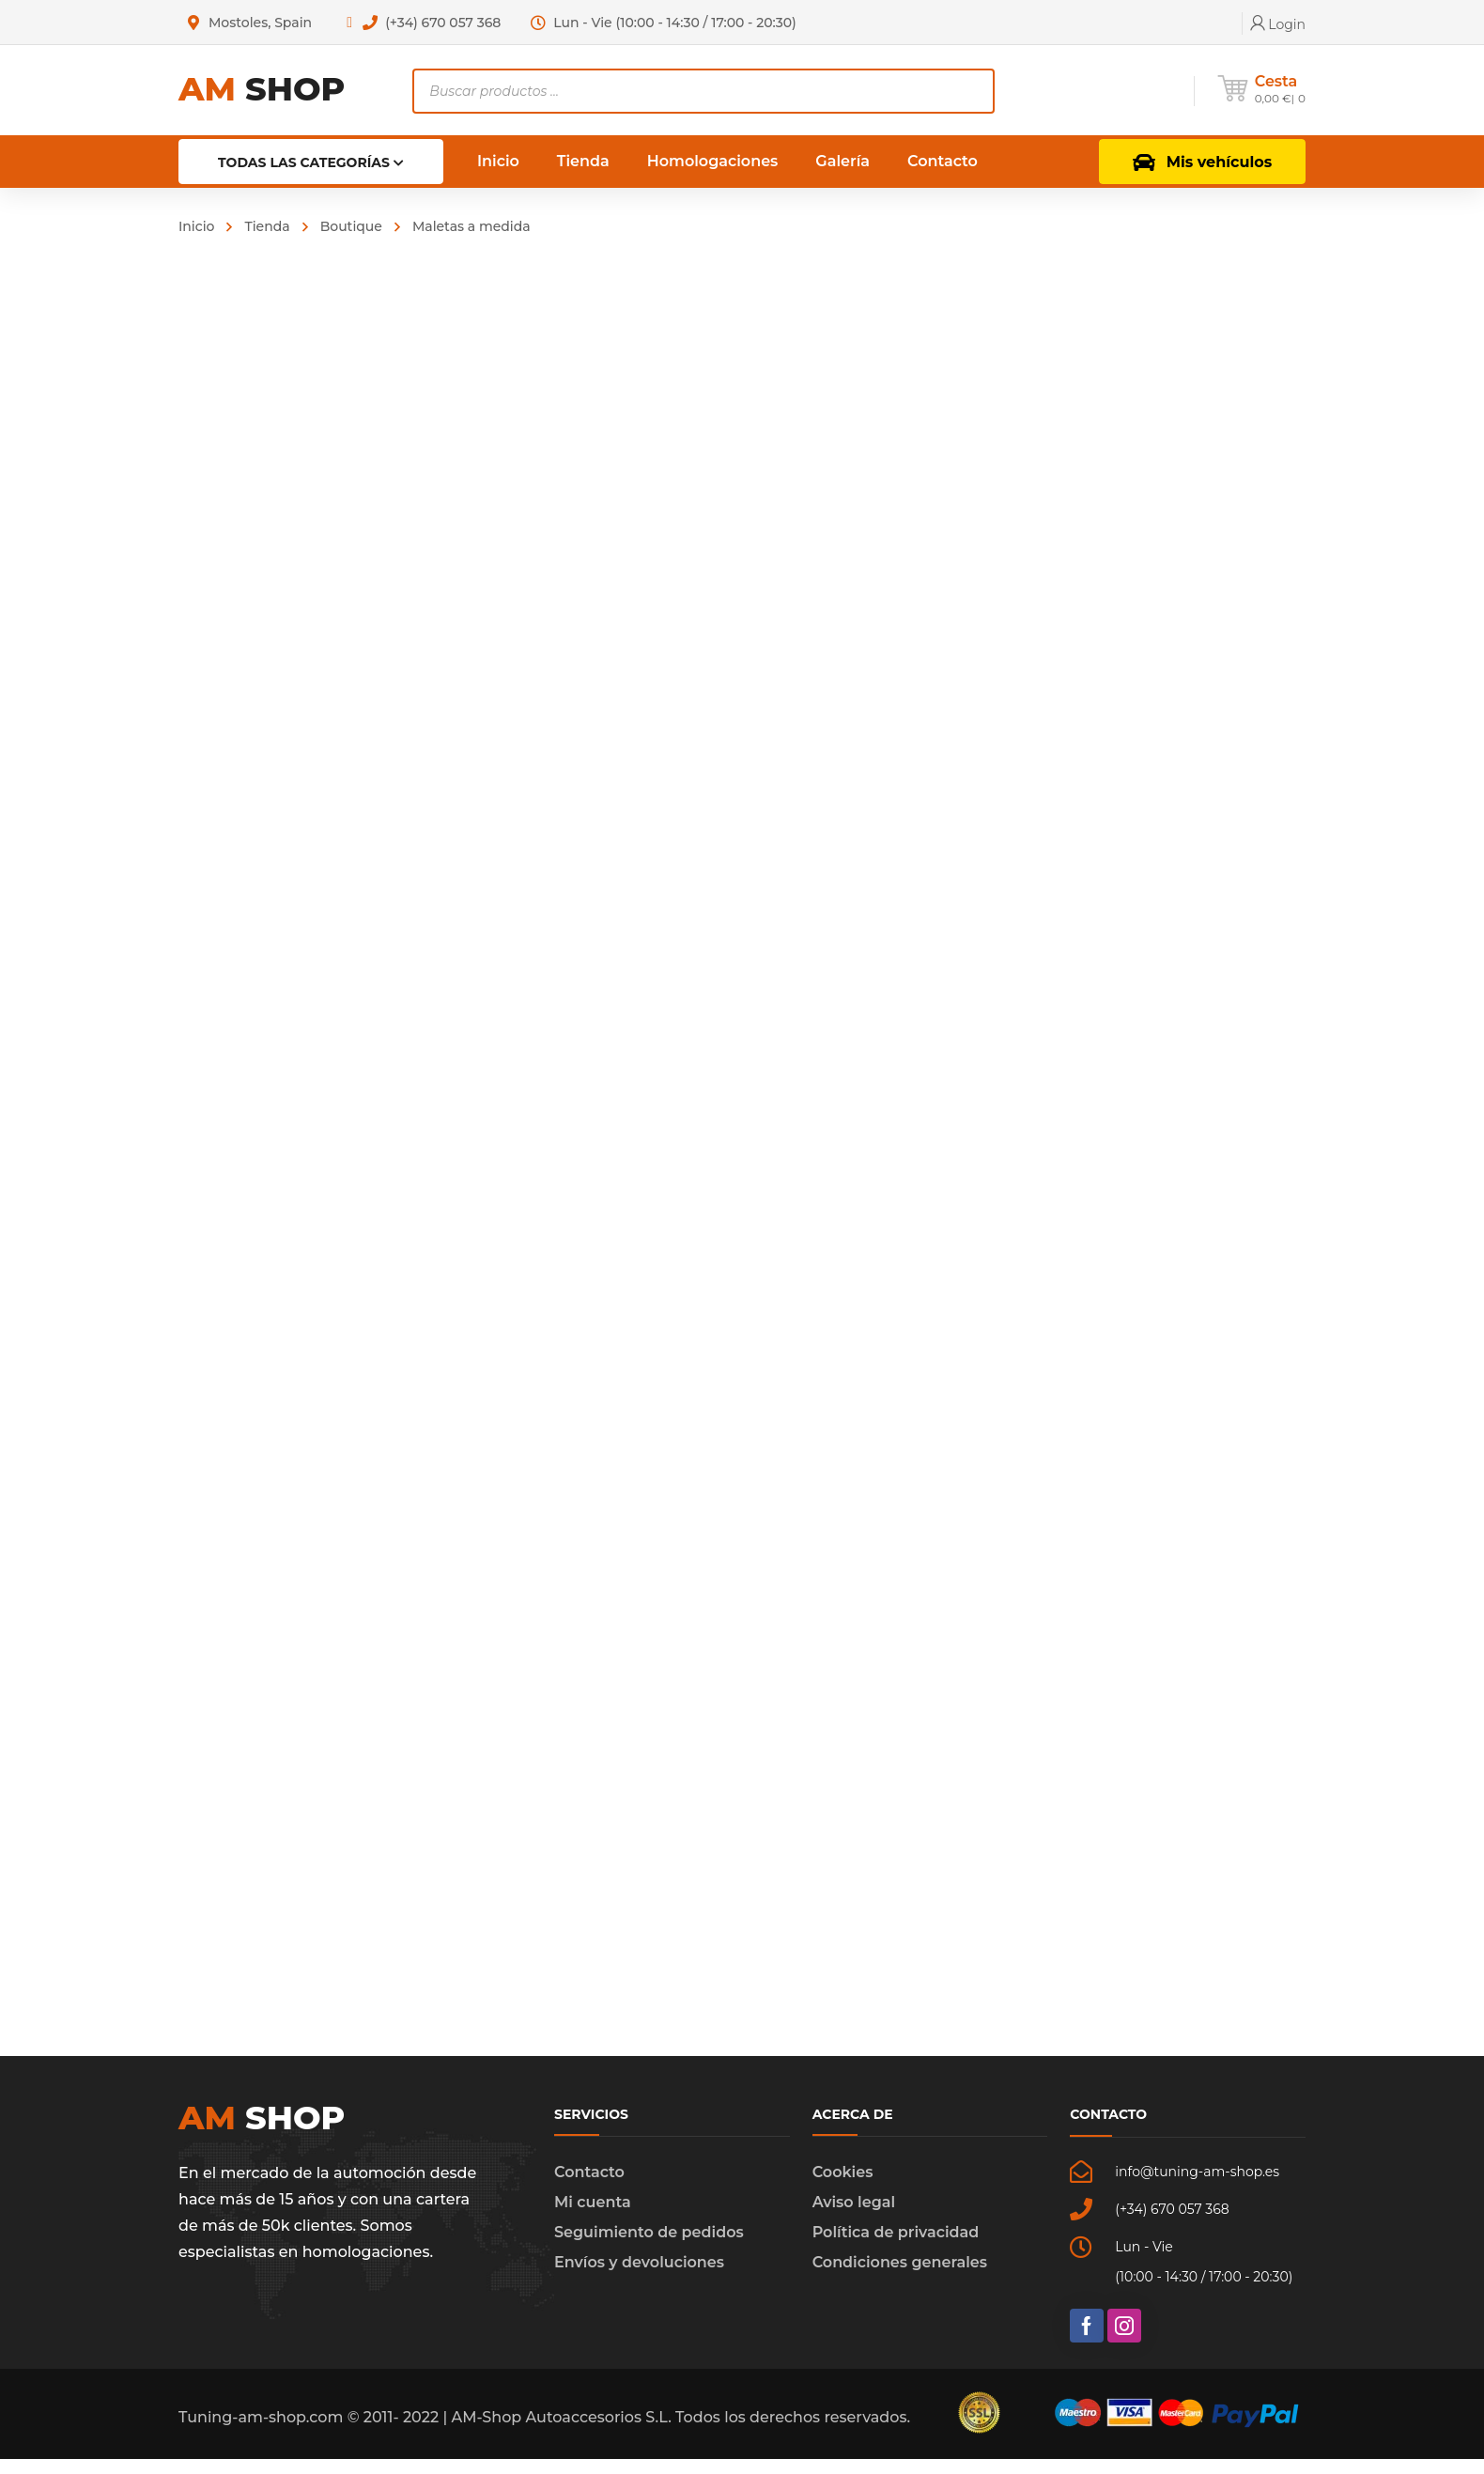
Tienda (266, 226)
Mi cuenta (592, 2217)
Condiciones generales (899, 2277)
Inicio (196, 226)
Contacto (589, 2187)
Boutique (351, 226)
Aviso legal (853, 2217)
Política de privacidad (896, 2247)
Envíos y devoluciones (639, 2277)
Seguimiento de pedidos (649, 2247)
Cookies (842, 2187)
